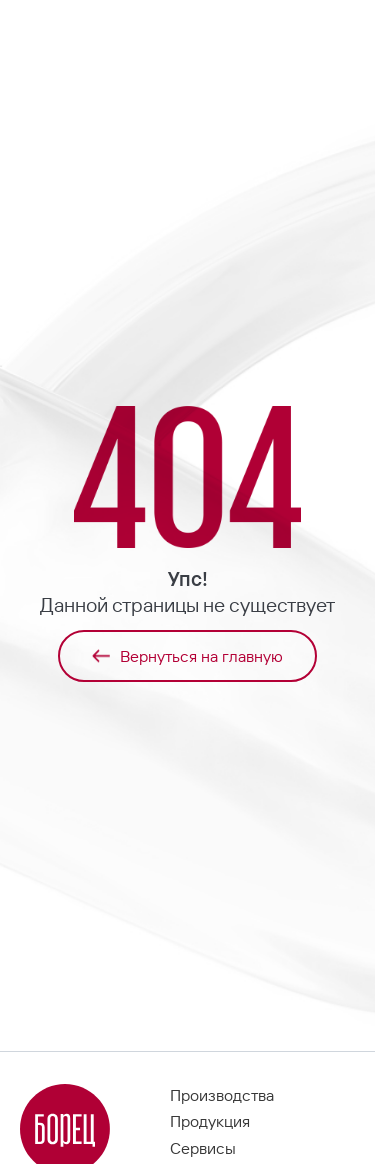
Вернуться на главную (187, 656)
